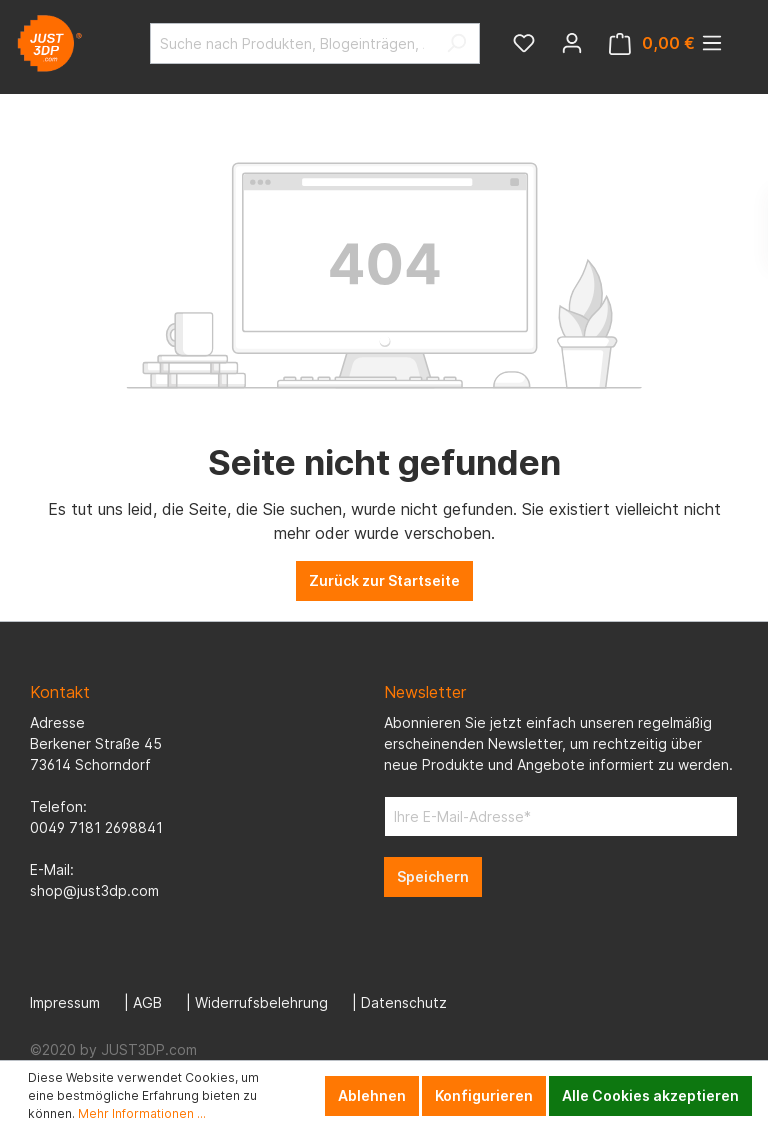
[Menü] (712, 43)
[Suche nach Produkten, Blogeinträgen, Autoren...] (292, 43)
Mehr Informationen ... (142, 1113)
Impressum (65, 1002)
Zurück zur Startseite (384, 580)
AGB (147, 1002)
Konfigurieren (484, 1095)
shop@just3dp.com (94, 890)
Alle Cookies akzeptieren (650, 1095)
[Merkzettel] (524, 43)
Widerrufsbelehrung (261, 1002)
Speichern (433, 876)
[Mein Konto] (572, 43)
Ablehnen (372, 1095)
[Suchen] (456, 43)
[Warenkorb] (652, 43)
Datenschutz (404, 1002)
